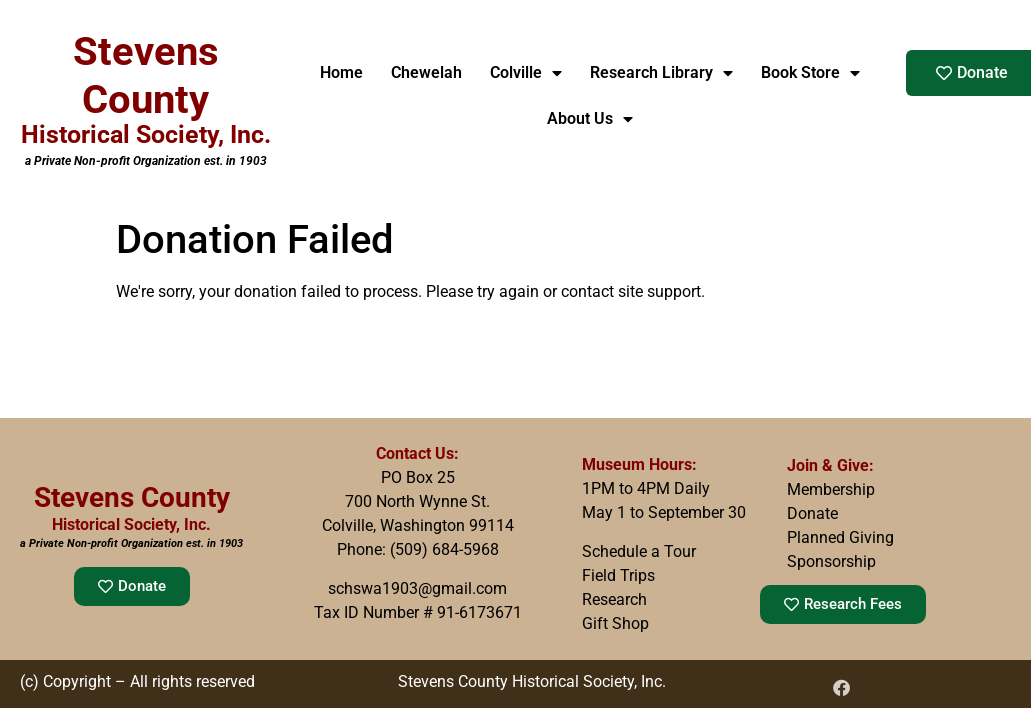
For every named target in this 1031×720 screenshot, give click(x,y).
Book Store (810, 73)
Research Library (661, 73)
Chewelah (426, 72)
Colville (526, 73)
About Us (590, 119)
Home (341, 72)
